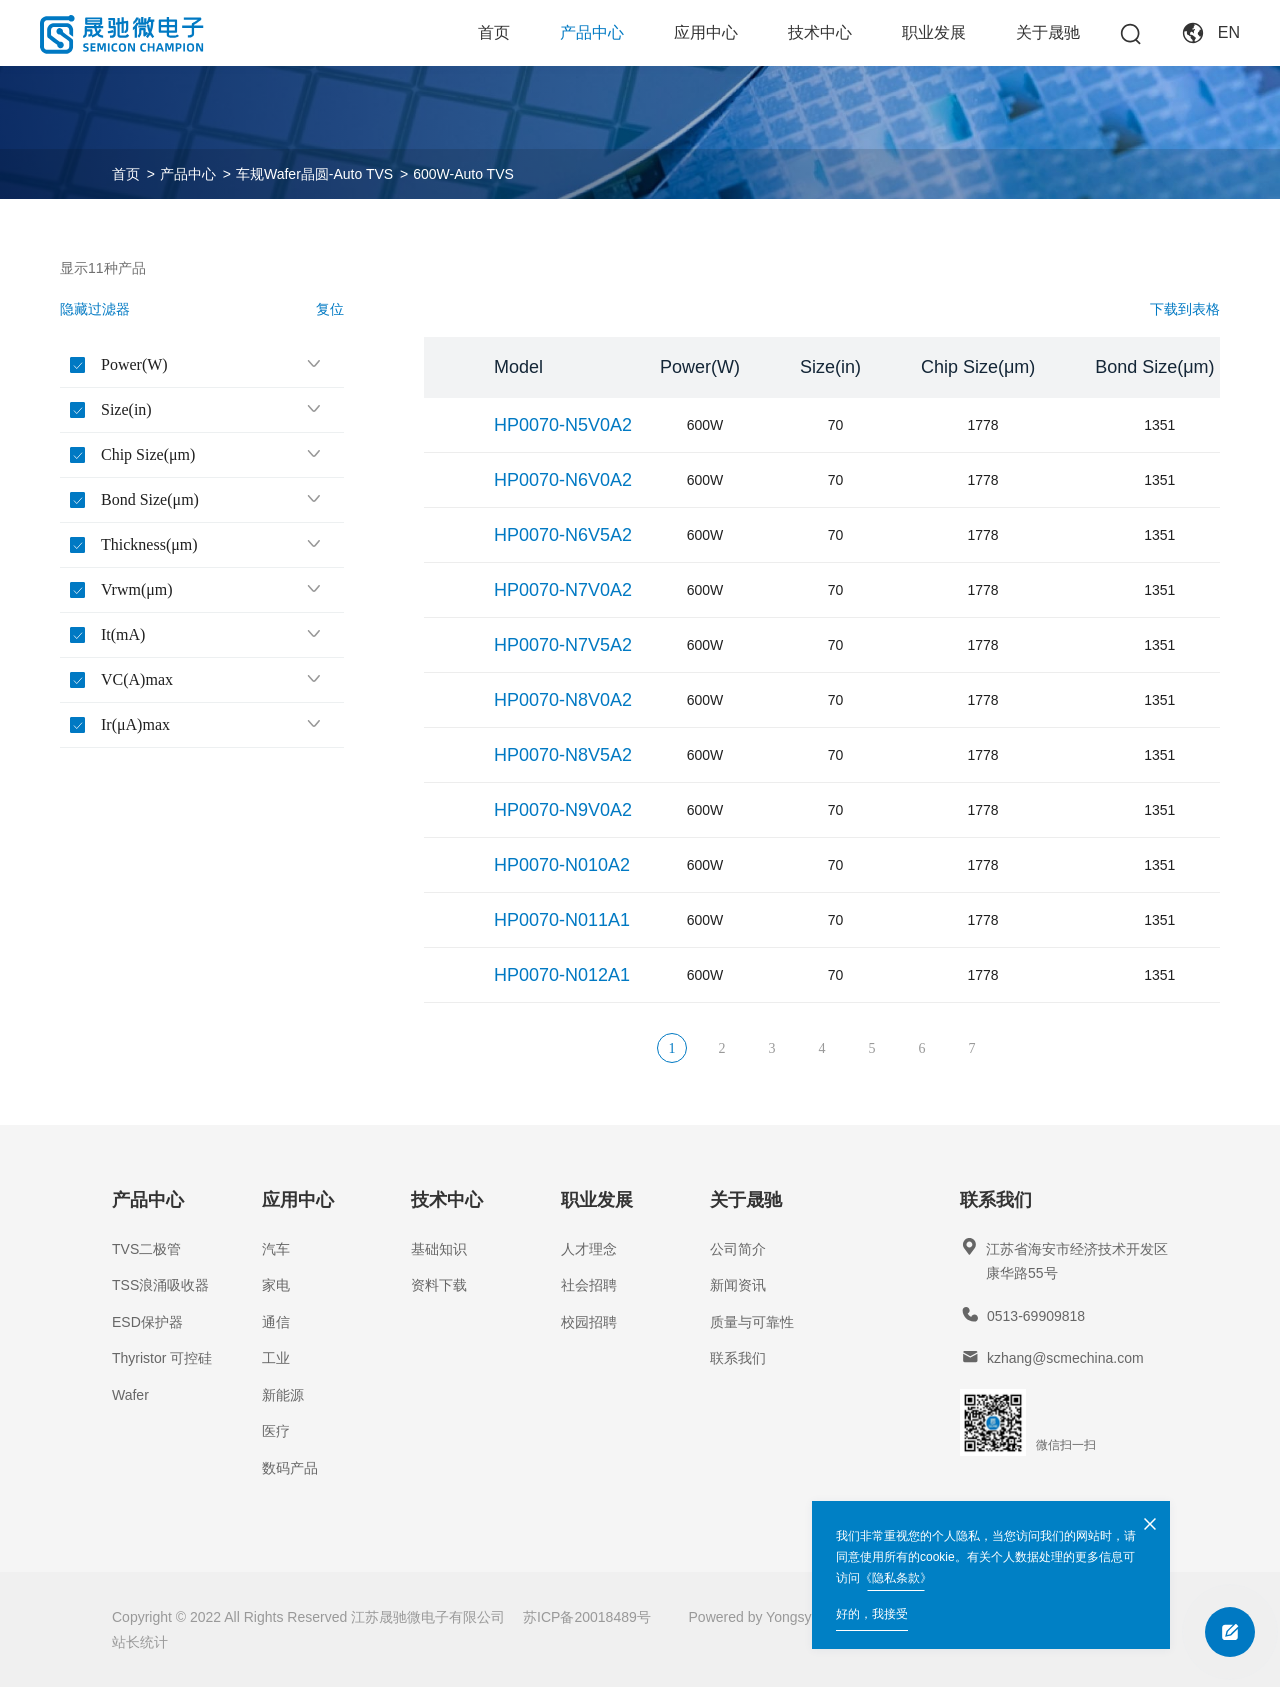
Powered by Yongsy (750, 1617)
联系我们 (738, 1358)
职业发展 (934, 32)
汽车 (276, 1249)
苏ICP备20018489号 (587, 1617)
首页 (494, 32)
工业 (276, 1358)
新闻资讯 (738, 1285)
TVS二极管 (146, 1249)
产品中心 (592, 32)
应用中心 (706, 32)
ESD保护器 (147, 1322)
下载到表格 (1185, 309)
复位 (330, 309)
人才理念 (589, 1249)
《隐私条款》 (896, 1578)
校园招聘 (589, 1322)
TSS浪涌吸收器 (160, 1285)
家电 (276, 1285)
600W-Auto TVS (463, 174)
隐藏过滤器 (95, 309)
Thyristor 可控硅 (162, 1358)
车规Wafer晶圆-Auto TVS (314, 174)
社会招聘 (589, 1285)
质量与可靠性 (752, 1322)
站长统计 (140, 1642)
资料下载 (439, 1285)
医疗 (276, 1431)
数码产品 (290, 1468)
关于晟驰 (1048, 32)
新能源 (283, 1395)
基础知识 (439, 1249)
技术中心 (820, 32)
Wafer (130, 1395)
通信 (276, 1322)
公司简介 (738, 1249)
